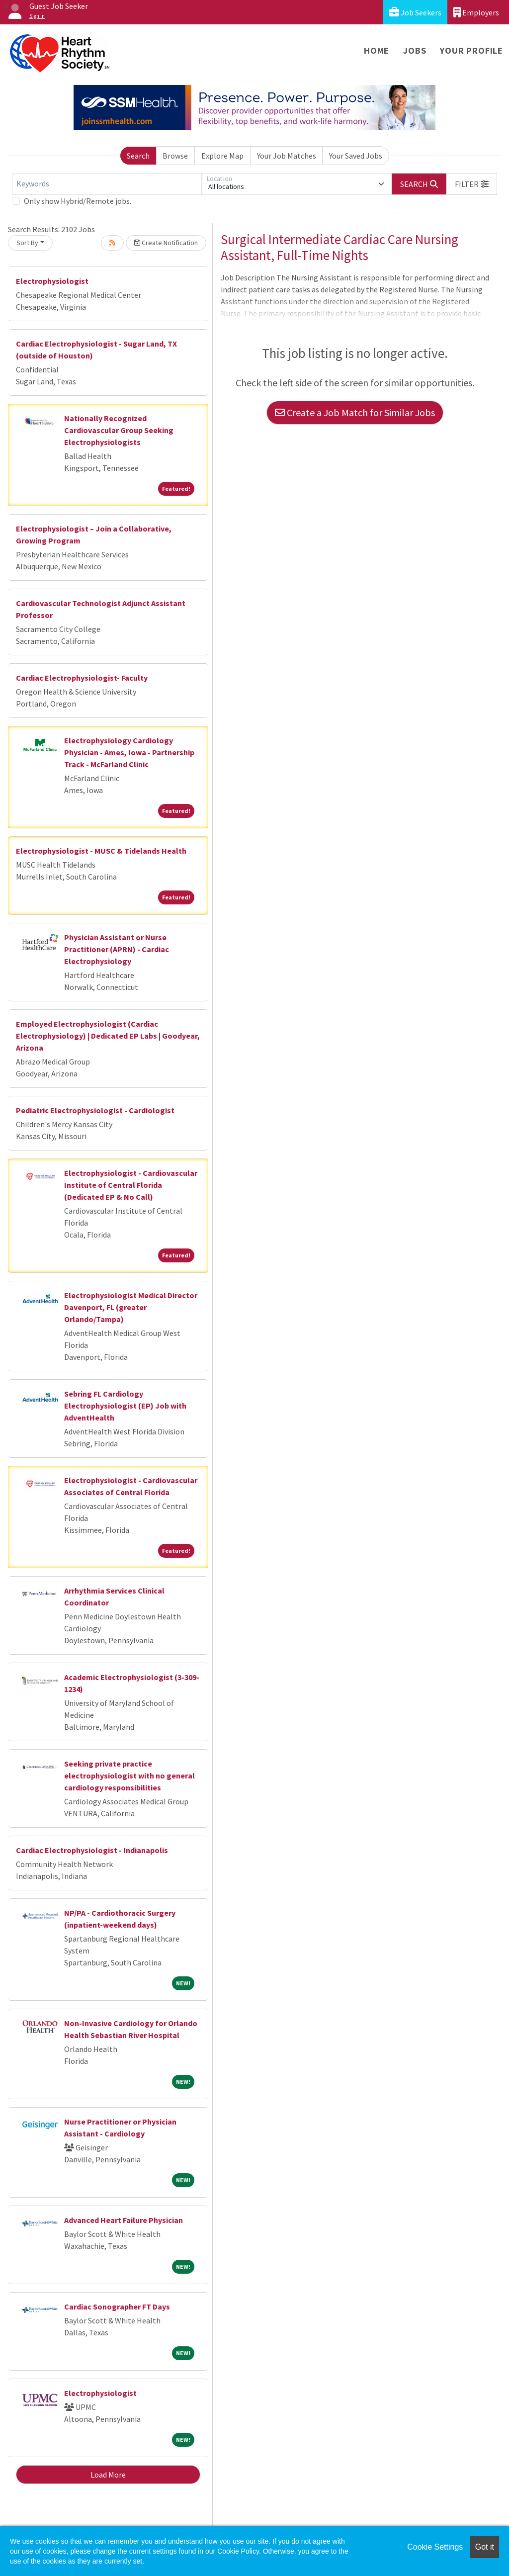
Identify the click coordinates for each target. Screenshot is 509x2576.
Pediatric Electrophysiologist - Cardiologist (95, 1110)
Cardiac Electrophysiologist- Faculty (82, 678)
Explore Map (222, 156)
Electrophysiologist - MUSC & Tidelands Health (101, 851)
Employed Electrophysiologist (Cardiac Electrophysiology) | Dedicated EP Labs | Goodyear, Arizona (108, 1036)
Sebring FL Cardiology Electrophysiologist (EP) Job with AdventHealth (125, 1405)
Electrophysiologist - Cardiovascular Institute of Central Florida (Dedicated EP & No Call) (130, 1185)
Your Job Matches (286, 156)
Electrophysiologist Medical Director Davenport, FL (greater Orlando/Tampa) (130, 1307)
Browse (175, 156)
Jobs (414, 50)
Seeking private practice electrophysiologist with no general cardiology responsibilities (129, 1775)
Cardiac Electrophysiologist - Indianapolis (92, 1850)
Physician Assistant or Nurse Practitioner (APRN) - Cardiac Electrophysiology (116, 949)
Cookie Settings (435, 2547)
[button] (471, 184)
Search (138, 156)
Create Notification (166, 242)
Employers (476, 12)
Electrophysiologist (52, 281)
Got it (484, 2547)
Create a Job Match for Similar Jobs (355, 412)
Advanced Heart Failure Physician (123, 2220)
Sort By (27, 242)
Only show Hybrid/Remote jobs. (77, 201)
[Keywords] (107, 184)
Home (376, 50)
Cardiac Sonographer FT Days (117, 2306)
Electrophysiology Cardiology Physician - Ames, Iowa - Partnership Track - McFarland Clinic (129, 752)
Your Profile (471, 50)
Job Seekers (415, 12)
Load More (108, 2475)
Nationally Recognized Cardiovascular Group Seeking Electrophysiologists (118, 430)
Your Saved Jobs (355, 156)
